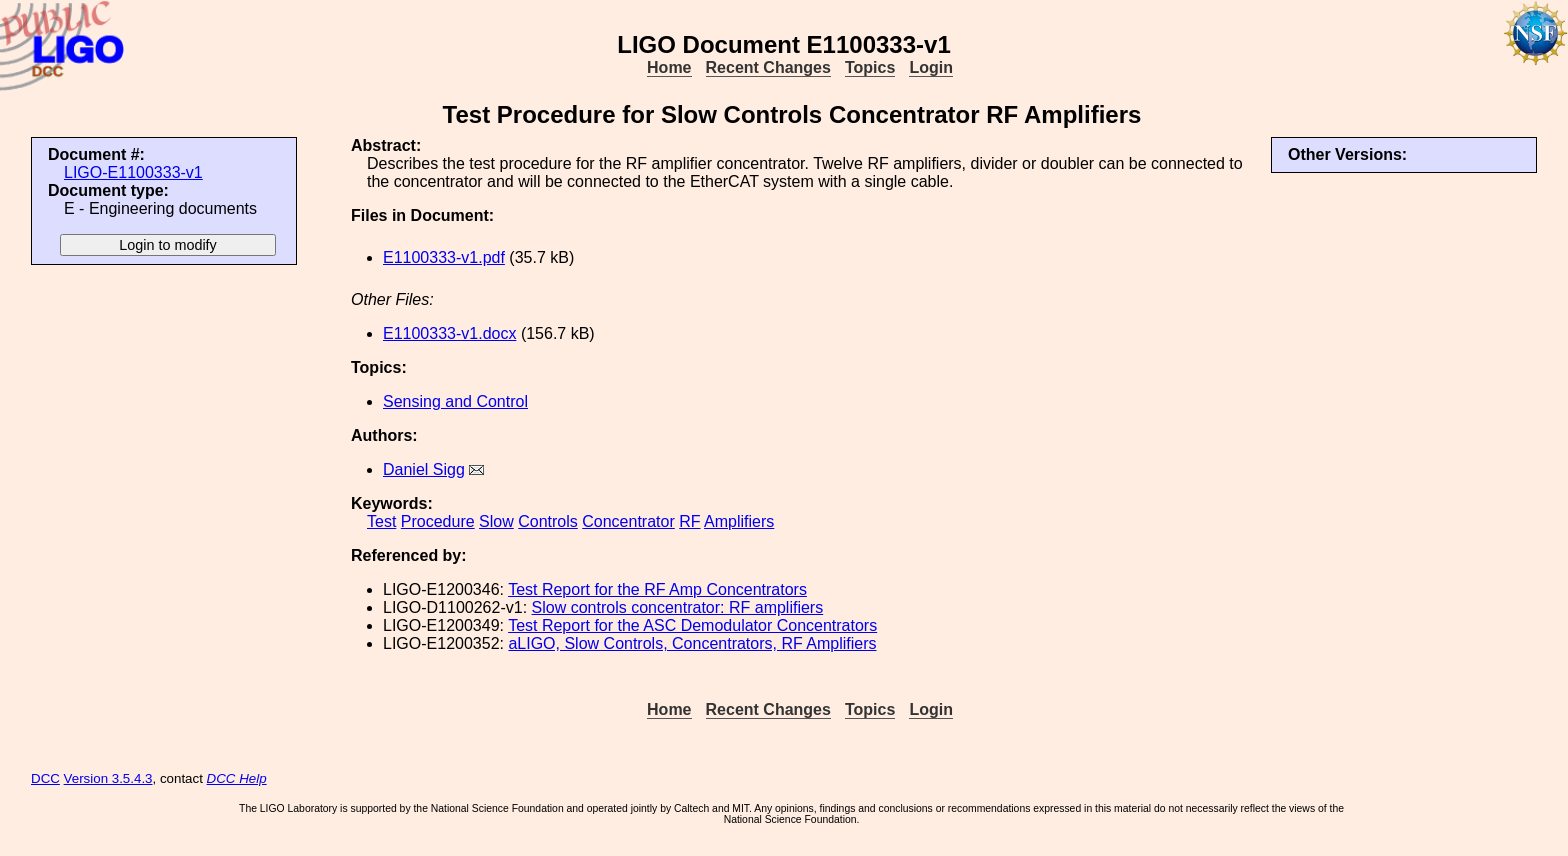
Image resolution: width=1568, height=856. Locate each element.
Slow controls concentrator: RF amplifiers (678, 607)
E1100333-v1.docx (449, 333)
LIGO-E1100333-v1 (133, 172)
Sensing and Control (455, 401)
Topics (870, 67)
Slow (496, 521)
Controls (548, 521)
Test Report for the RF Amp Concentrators (657, 589)
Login (931, 67)
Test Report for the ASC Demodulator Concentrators (692, 625)
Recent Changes (768, 67)
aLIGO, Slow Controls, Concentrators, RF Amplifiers (692, 643)
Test (381, 521)
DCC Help (237, 778)
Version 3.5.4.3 (108, 778)
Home (669, 67)
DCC (45, 778)
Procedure (438, 521)
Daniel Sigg (424, 469)
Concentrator (628, 521)
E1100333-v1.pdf (444, 257)
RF (689, 521)
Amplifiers (739, 521)
